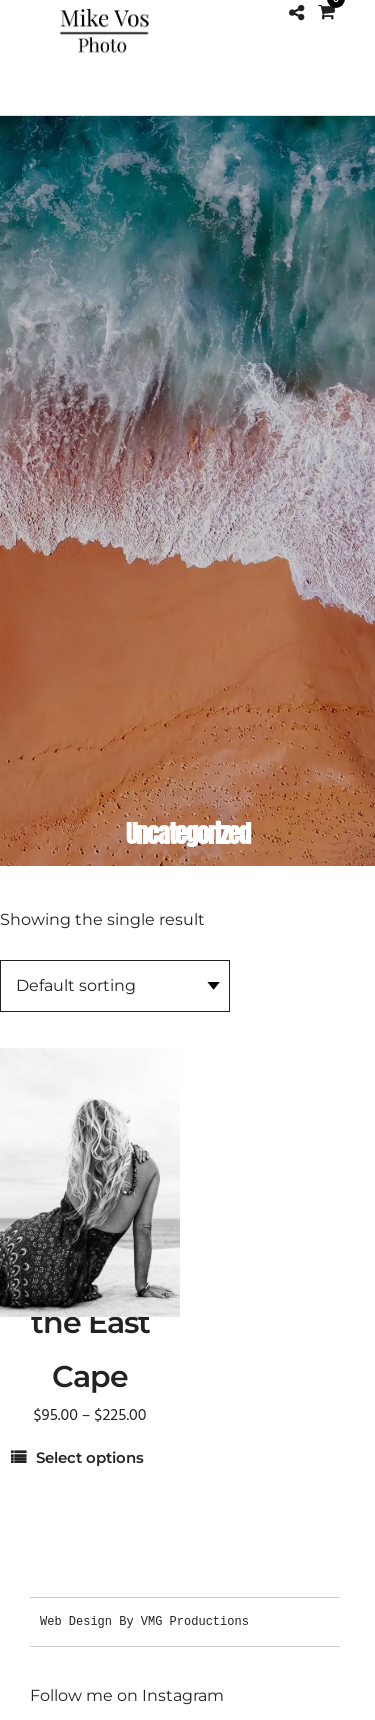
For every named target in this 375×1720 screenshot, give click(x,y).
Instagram (183, 1695)
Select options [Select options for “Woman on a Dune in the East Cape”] (90, 1457)
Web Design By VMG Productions (144, 1621)
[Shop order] (115, 986)
